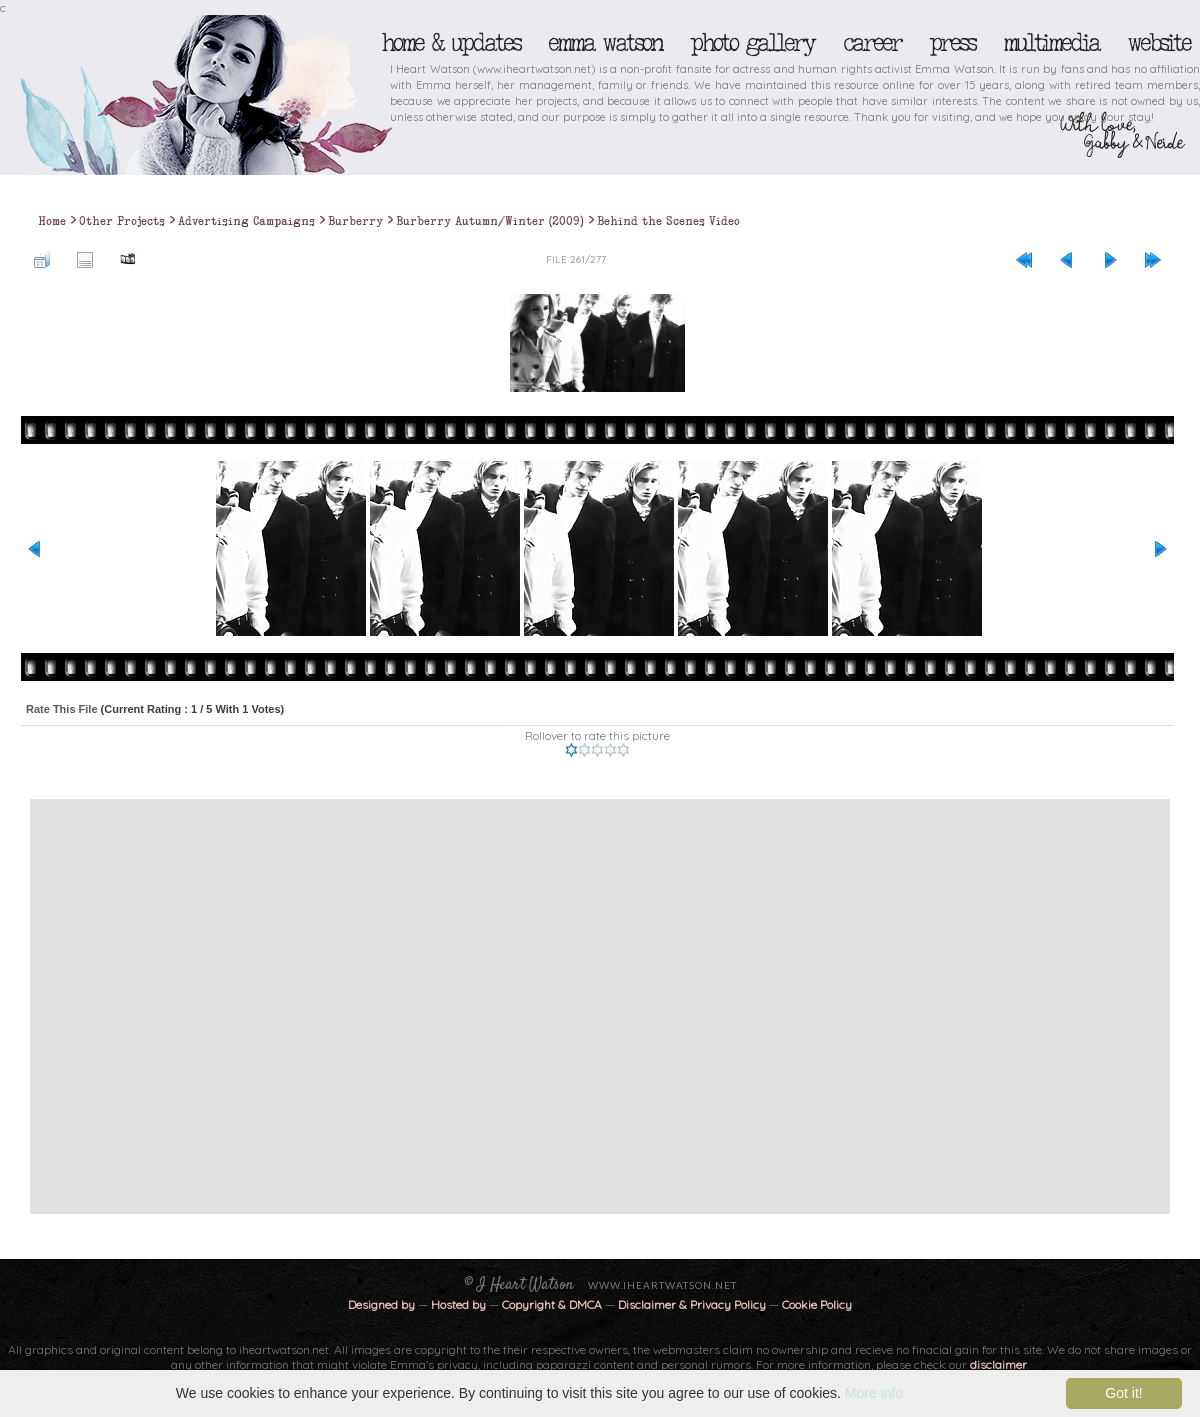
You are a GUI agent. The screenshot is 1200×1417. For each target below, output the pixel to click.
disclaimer (998, 1364)
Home (52, 221)
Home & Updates (450, 43)
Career (871, 43)
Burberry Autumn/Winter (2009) (490, 221)
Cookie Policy (817, 1304)
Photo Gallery (752, 43)
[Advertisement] (187, 1006)
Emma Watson (605, 43)
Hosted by (458, 1304)
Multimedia (1051, 43)
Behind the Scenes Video (668, 221)
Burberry (355, 221)
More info (874, 1393)
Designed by (381, 1304)
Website (1158, 43)
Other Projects (122, 221)
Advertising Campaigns (246, 221)
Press (952, 43)
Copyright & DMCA (552, 1304)
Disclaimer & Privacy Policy (693, 1304)
